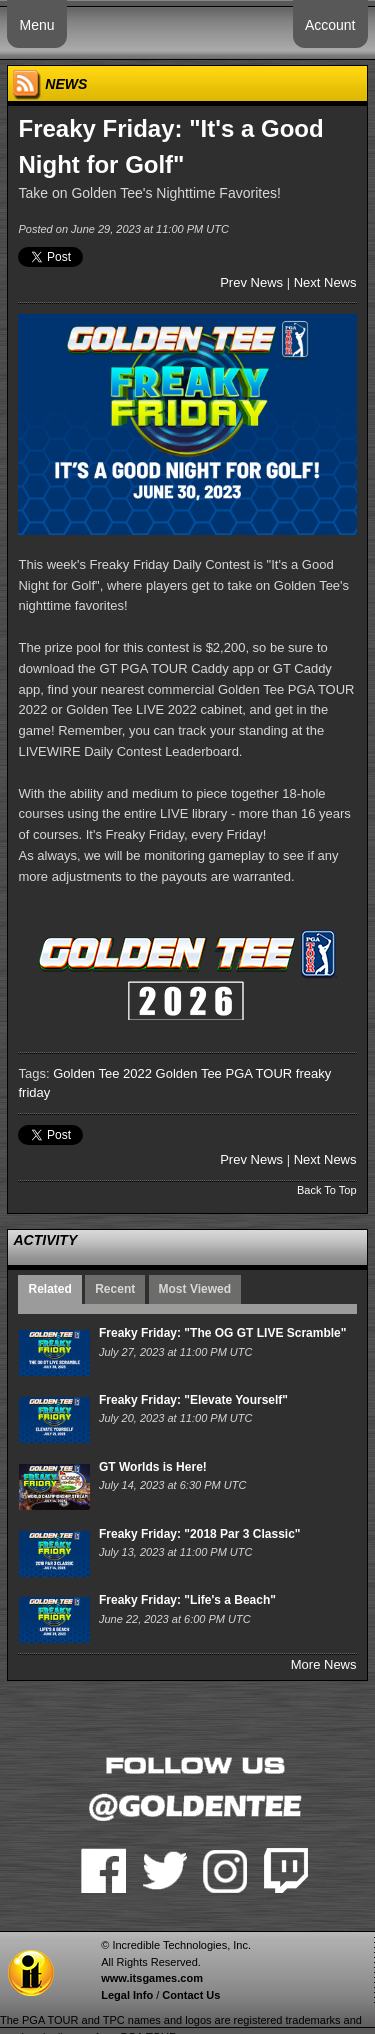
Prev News (251, 282)
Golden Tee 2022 (102, 1073)
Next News (325, 282)
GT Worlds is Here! (153, 1467)
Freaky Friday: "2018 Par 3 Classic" (200, 1534)
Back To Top (327, 1190)
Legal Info (127, 1995)
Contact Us (191, 1995)
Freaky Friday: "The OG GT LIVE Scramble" (222, 1333)
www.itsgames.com (152, 1978)
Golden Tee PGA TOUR (224, 1073)
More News (324, 1664)
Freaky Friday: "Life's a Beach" (187, 1600)
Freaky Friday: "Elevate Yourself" (193, 1400)
